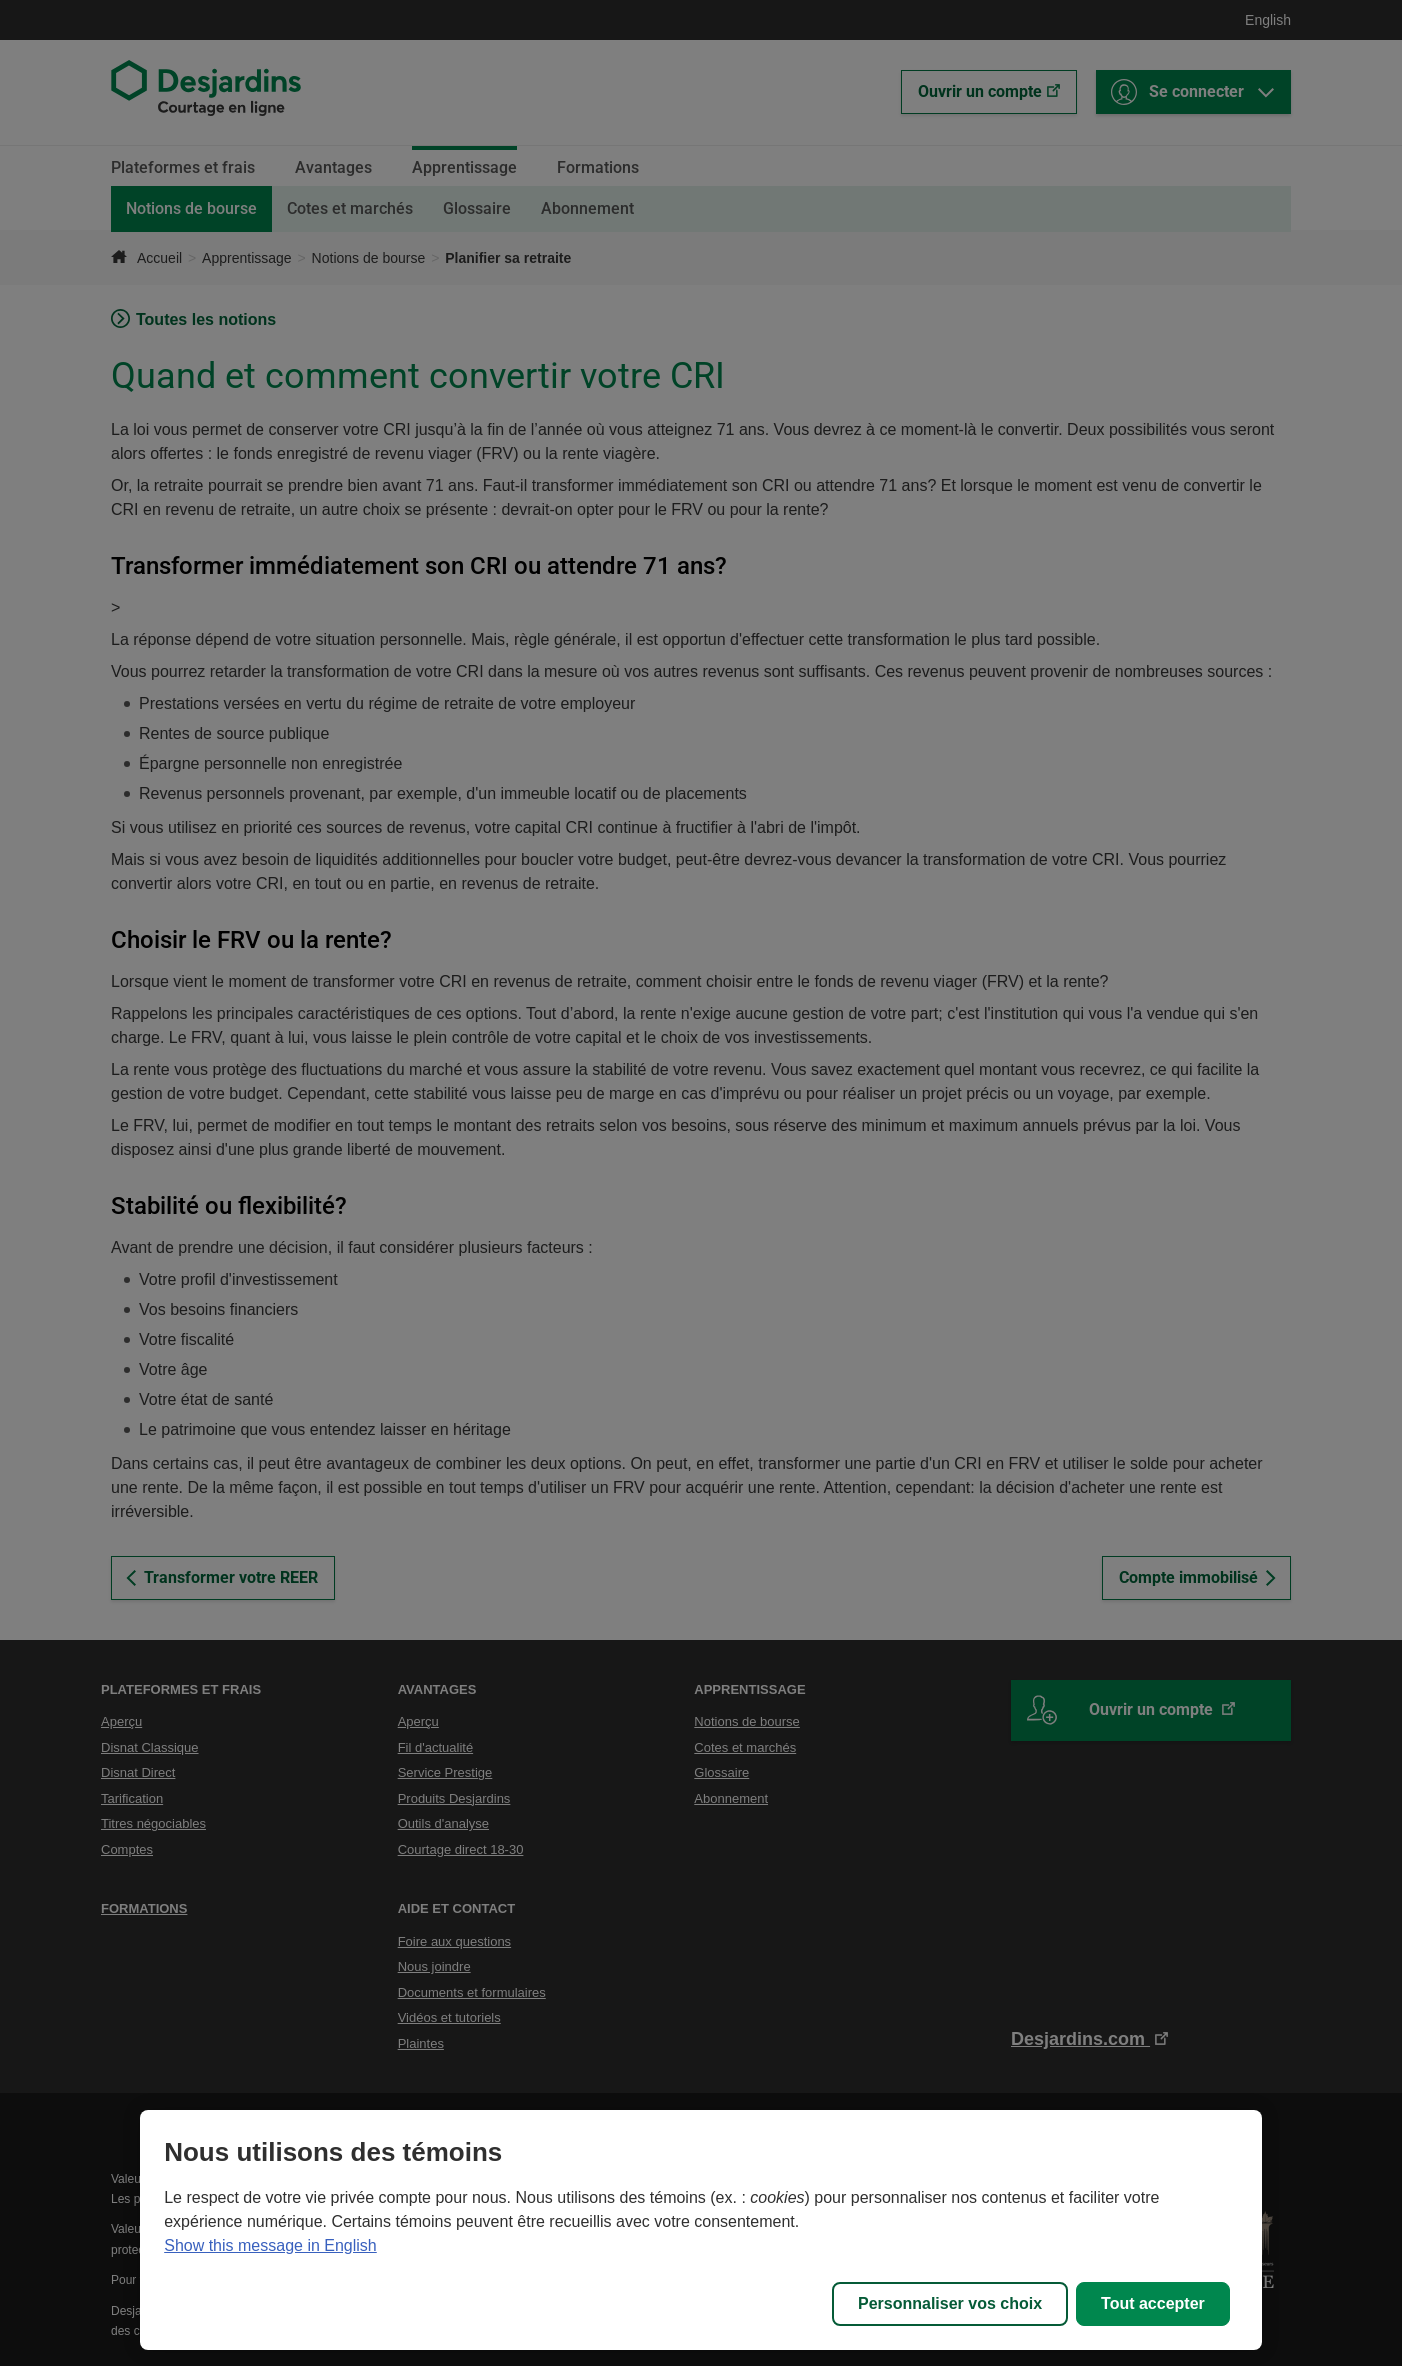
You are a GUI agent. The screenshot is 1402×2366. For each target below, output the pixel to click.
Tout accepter (1153, 2303)
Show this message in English (270, 2245)
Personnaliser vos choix (950, 2303)
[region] (701, 2230)
